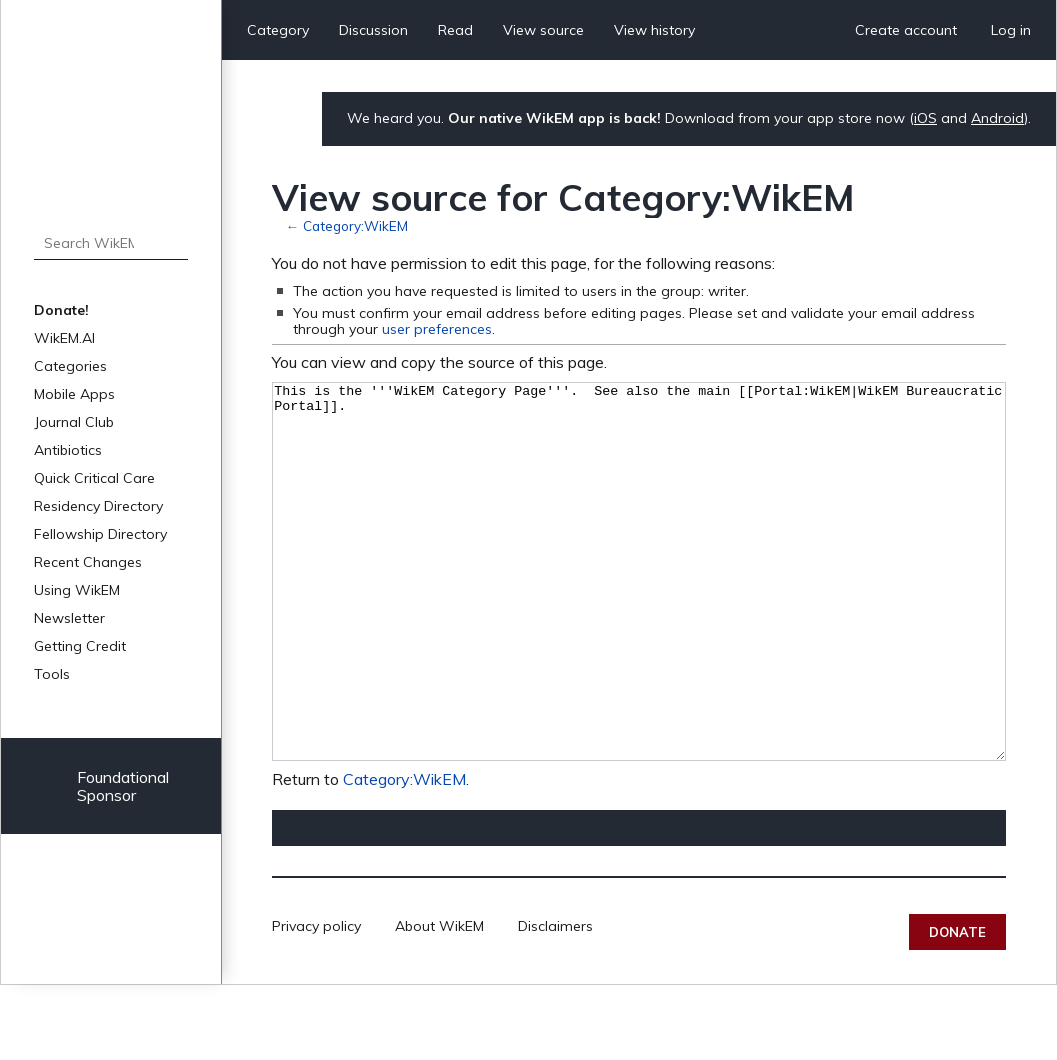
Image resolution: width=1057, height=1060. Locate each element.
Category (278, 30)
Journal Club (74, 422)
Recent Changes (88, 562)
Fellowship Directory (100, 534)
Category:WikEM (355, 225)
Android (997, 118)
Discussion (373, 30)
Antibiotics (68, 450)
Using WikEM (77, 590)
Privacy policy (316, 1001)
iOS (925, 118)
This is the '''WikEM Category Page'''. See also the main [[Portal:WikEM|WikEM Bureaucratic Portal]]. (639, 609)
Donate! (61, 310)
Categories (70, 366)
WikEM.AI (64, 338)
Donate (957, 1007)
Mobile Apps (74, 394)
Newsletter (69, 618)
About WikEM (439, 1001)
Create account (906, 30)
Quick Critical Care (94, 478)
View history (654, 30)
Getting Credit (80, 646)
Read (455, 30)
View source (543, 30)
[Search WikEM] (111, 243)
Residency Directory (98, 506)
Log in (1011, 30)
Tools (52, 674)
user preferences (437, 329)
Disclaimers (555, 1001)
